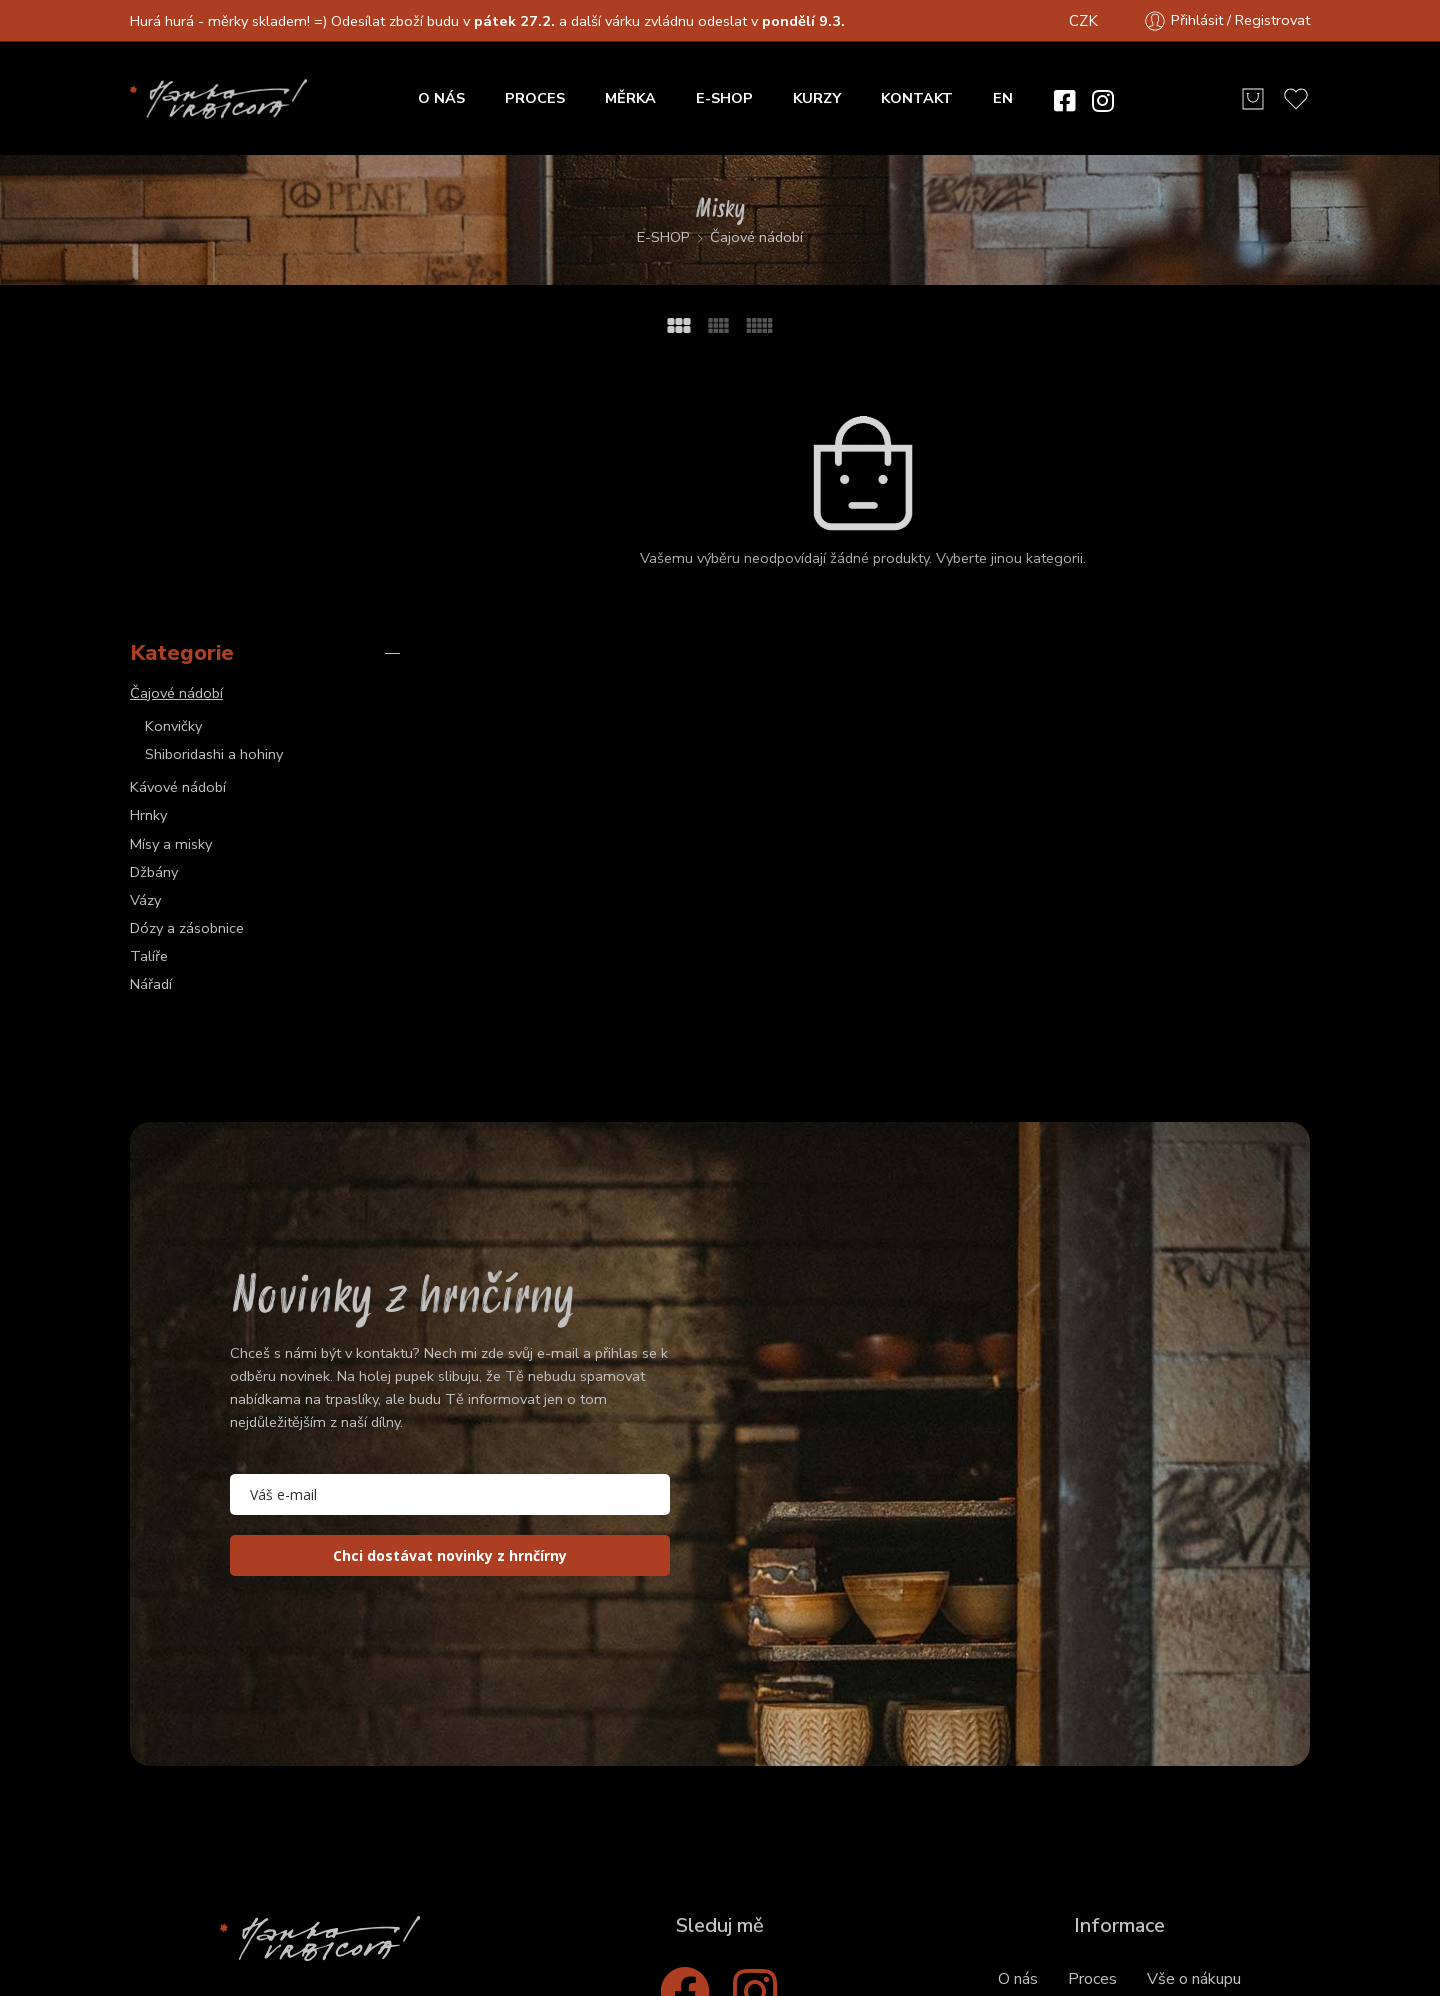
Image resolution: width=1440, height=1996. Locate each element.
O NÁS (441, 98)
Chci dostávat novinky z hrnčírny (450, 1281)
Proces (1092, 1705)
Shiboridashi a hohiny (214, 479)
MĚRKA (630, 98)
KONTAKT (917, 98)
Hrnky (148, 541)
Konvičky (173, 451)
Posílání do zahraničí (1199, 1797)
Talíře (149, 682)
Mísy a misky (171, 569)
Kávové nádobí (178, 513)
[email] (450, 1220)
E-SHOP (724, 98)
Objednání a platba (1036, 1751)
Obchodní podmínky (644, 1913)
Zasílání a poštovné (1200, 1751)
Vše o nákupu (1194, 1705)
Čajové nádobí (756, 237)
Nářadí (151, 710)
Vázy (145, 625)
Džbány (154, 597)
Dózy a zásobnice (187, 654)
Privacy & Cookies (804, 1913)
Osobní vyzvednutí (1035, 1797)
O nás (1018, 1705)
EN (1003, 98)
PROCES (535, 98)
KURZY (817, 98)
